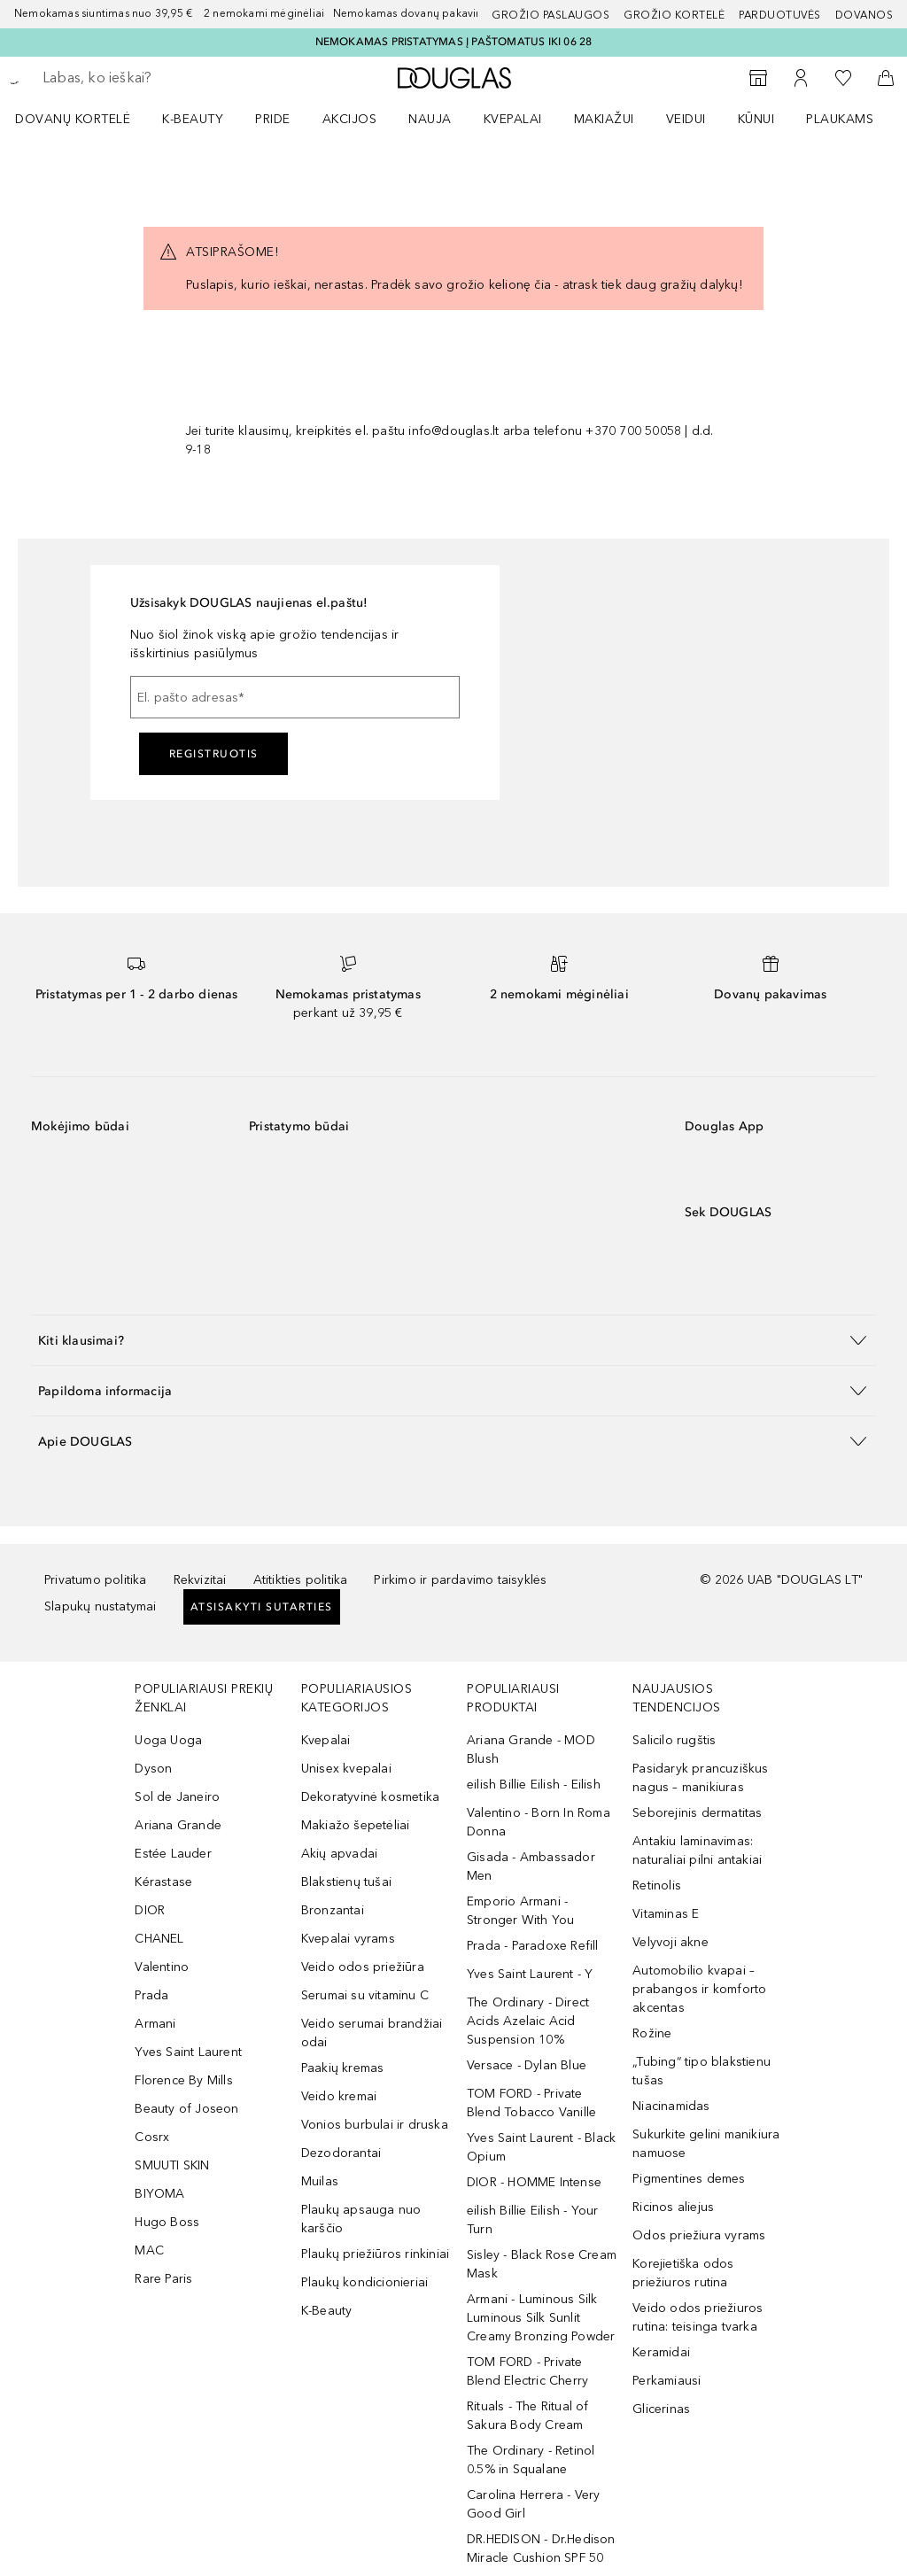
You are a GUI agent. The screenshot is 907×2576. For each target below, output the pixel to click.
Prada (151, 1995)
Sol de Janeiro (177, 1796)
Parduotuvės (780, 15)
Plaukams (839, 119)
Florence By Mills (183, 2080)
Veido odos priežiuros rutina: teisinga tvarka (697, 2317)
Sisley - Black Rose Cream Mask (541, 2264)
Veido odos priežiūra (362, 1967)
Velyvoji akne (670, 1942)
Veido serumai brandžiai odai (372, 2033)
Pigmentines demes (688, 2178)
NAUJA (430, 119)
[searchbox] (169, 77)
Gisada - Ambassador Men (531, 1866)
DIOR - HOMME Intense (534, 2182)
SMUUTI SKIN (172, 2165)
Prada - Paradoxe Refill (533, 1945)
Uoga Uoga (168, 1740)
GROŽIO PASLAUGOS (550, 15)
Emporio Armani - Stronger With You (520, 1911)
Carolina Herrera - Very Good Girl (534, 2504)
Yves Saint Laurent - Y (530, 1974)
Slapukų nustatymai (100, 1606)
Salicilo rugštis (674, 1740)
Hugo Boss (167, 2222)
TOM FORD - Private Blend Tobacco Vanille (531, 2103)
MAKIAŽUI (604, 119)
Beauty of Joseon (186, 2108)
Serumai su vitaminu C (365, 1995)
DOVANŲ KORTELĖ (72, 119)
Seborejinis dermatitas (697, 1812)
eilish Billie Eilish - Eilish (534, 1784)
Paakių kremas (342, 2068)
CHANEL (159, 1938)
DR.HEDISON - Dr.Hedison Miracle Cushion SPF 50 (541, 2548)
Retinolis (656, 1885)
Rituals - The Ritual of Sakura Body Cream (528, 2415)
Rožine (651, 2033)
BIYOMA (159, 2193)
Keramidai (661, 2352)
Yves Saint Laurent (188, 2052)
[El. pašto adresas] (295, 697)
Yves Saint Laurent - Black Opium (541, 2147)
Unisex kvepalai (346, 1768)
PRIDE (273, 119)
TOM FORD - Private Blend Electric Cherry (527, 2371)
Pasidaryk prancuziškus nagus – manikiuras (700, 1778)
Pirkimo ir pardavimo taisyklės (460, 1579)
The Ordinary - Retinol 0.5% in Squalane (530, 2460)
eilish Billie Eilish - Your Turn (532, 2220)
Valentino (162, 1967)
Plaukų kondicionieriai (364, 2282)
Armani (155, 2023)
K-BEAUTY (192, 119)
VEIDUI (686, 119)
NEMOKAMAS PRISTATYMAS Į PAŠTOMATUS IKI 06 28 (454, 41)
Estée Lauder (173, 1853)
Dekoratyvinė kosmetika (370, 1796)
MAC (149, 2250)
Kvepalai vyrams (348, 1938)
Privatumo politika (95, 1579)
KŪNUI (756, 119)
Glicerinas (661, 2409)
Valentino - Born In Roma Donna (538, 1822)
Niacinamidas (670, 2106)
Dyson (153, 1768)
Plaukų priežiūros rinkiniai (375, 2254)
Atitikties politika (300, 1579)
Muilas (319, 2181)
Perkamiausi (666, 2380)
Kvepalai (513, 119)
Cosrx (152, 2137)
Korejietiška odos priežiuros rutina (682, 2273)
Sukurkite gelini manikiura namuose (705, 2144)
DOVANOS (864, 15)
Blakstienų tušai (346, 1881)
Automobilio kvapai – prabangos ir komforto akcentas (699, 1989)
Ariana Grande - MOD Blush (531, 1749)
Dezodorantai (341, 2153)
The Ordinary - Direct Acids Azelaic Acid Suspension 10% (528, 2021)
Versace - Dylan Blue (526, 2065)
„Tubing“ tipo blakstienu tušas (701, 2071)
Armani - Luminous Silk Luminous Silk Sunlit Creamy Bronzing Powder (541, 2318)
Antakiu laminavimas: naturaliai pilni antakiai (697, 1850)
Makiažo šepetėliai (355, 1825)
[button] (453, 1340)
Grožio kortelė (674, 15)
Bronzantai (332, 1910)
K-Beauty (327, 2310)
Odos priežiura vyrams (698, 2235)
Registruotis (214, 754)
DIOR (150, 1910)
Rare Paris (163, 2278)
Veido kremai (338, 2096)
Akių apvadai (339, 1853)
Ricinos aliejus (673, 2207)
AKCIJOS (349, 119)
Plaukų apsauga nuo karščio (361, 2219)
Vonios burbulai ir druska (374, 2124)
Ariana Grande (178, 1825)
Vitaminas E (665, 1913)
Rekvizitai (200, 1579)
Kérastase (163, 1881)
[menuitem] (84, 118)
